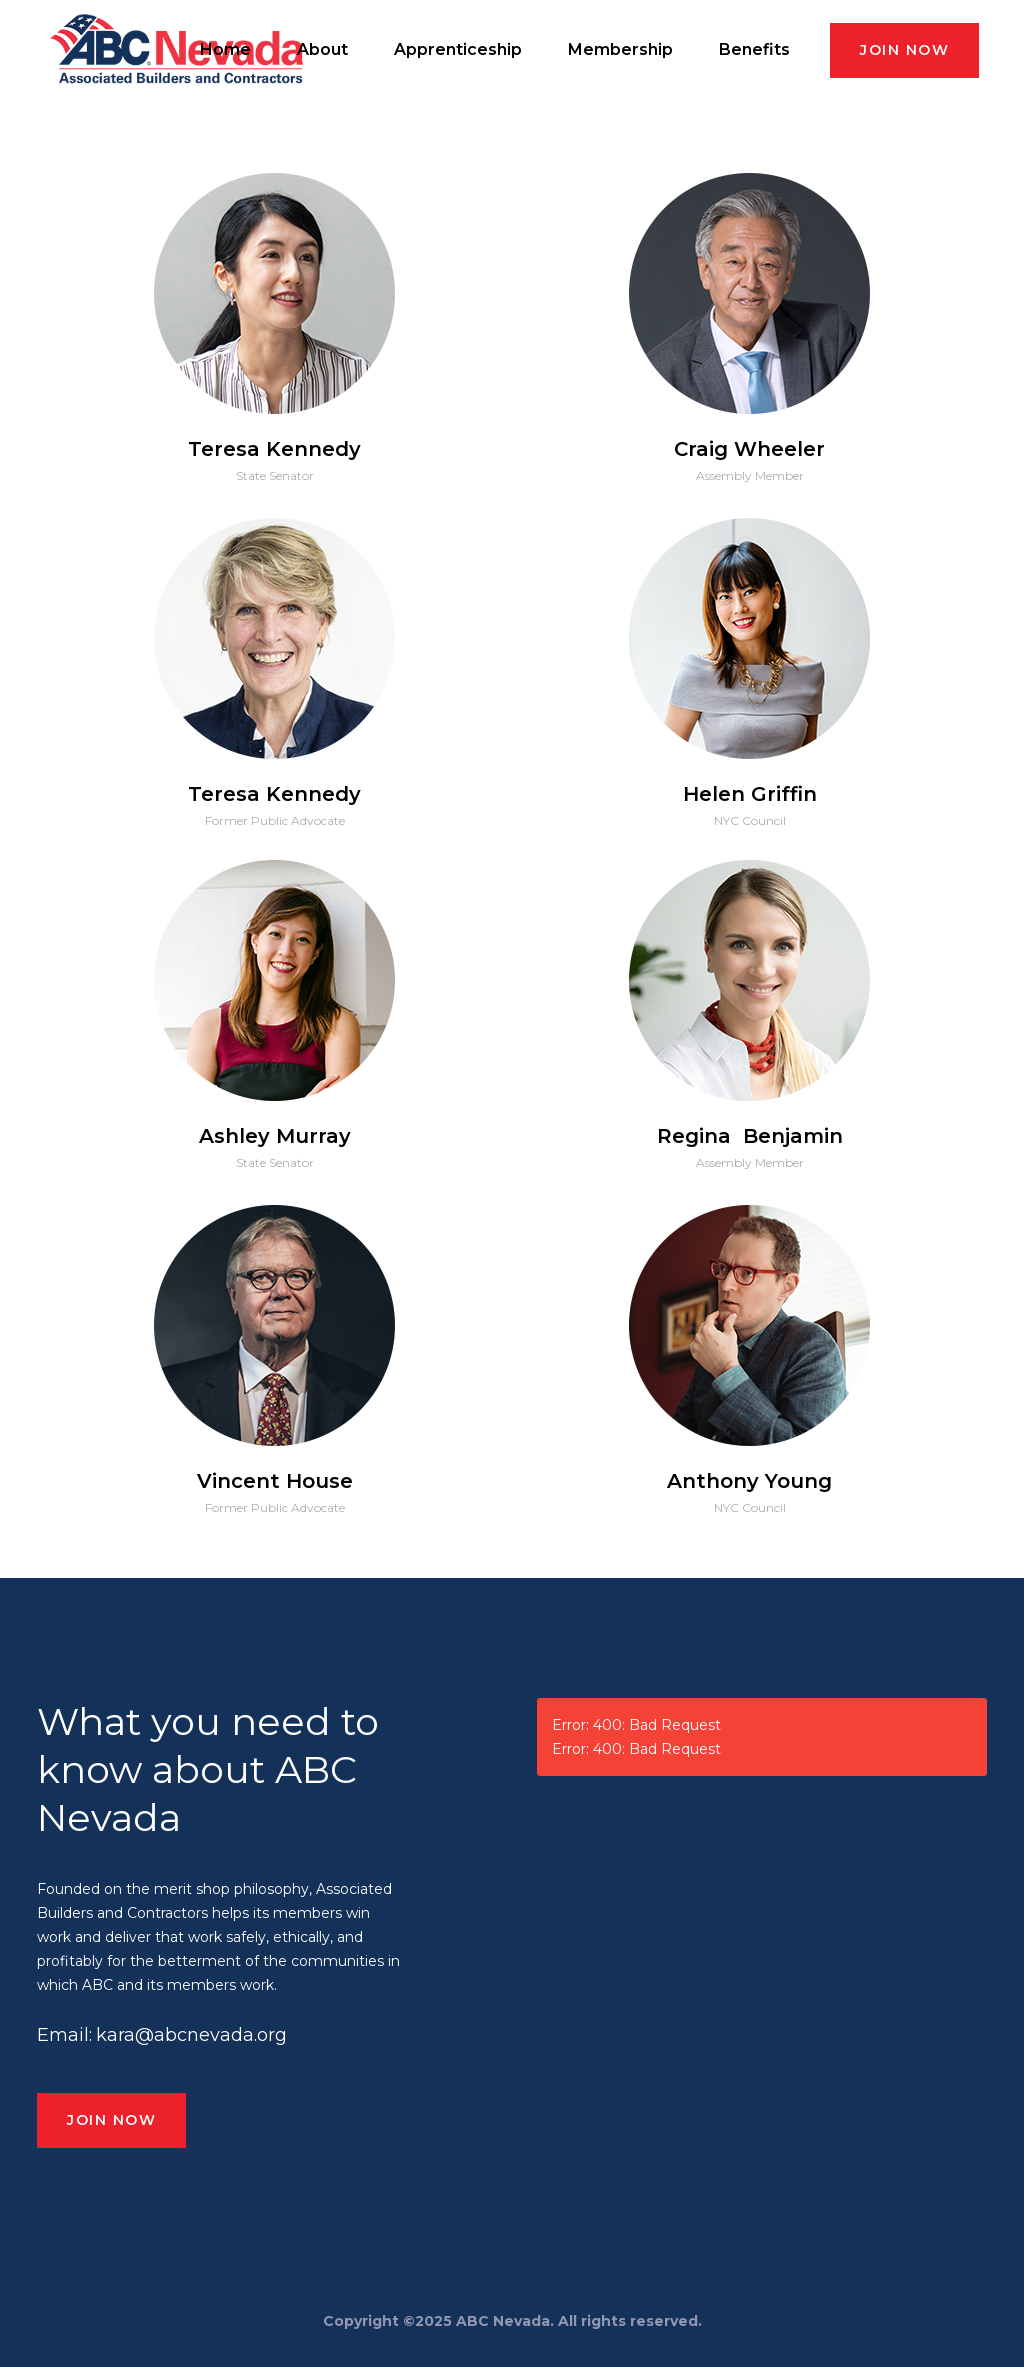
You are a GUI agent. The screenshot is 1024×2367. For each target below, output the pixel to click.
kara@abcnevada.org (191, 2035)
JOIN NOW (904, 50)
